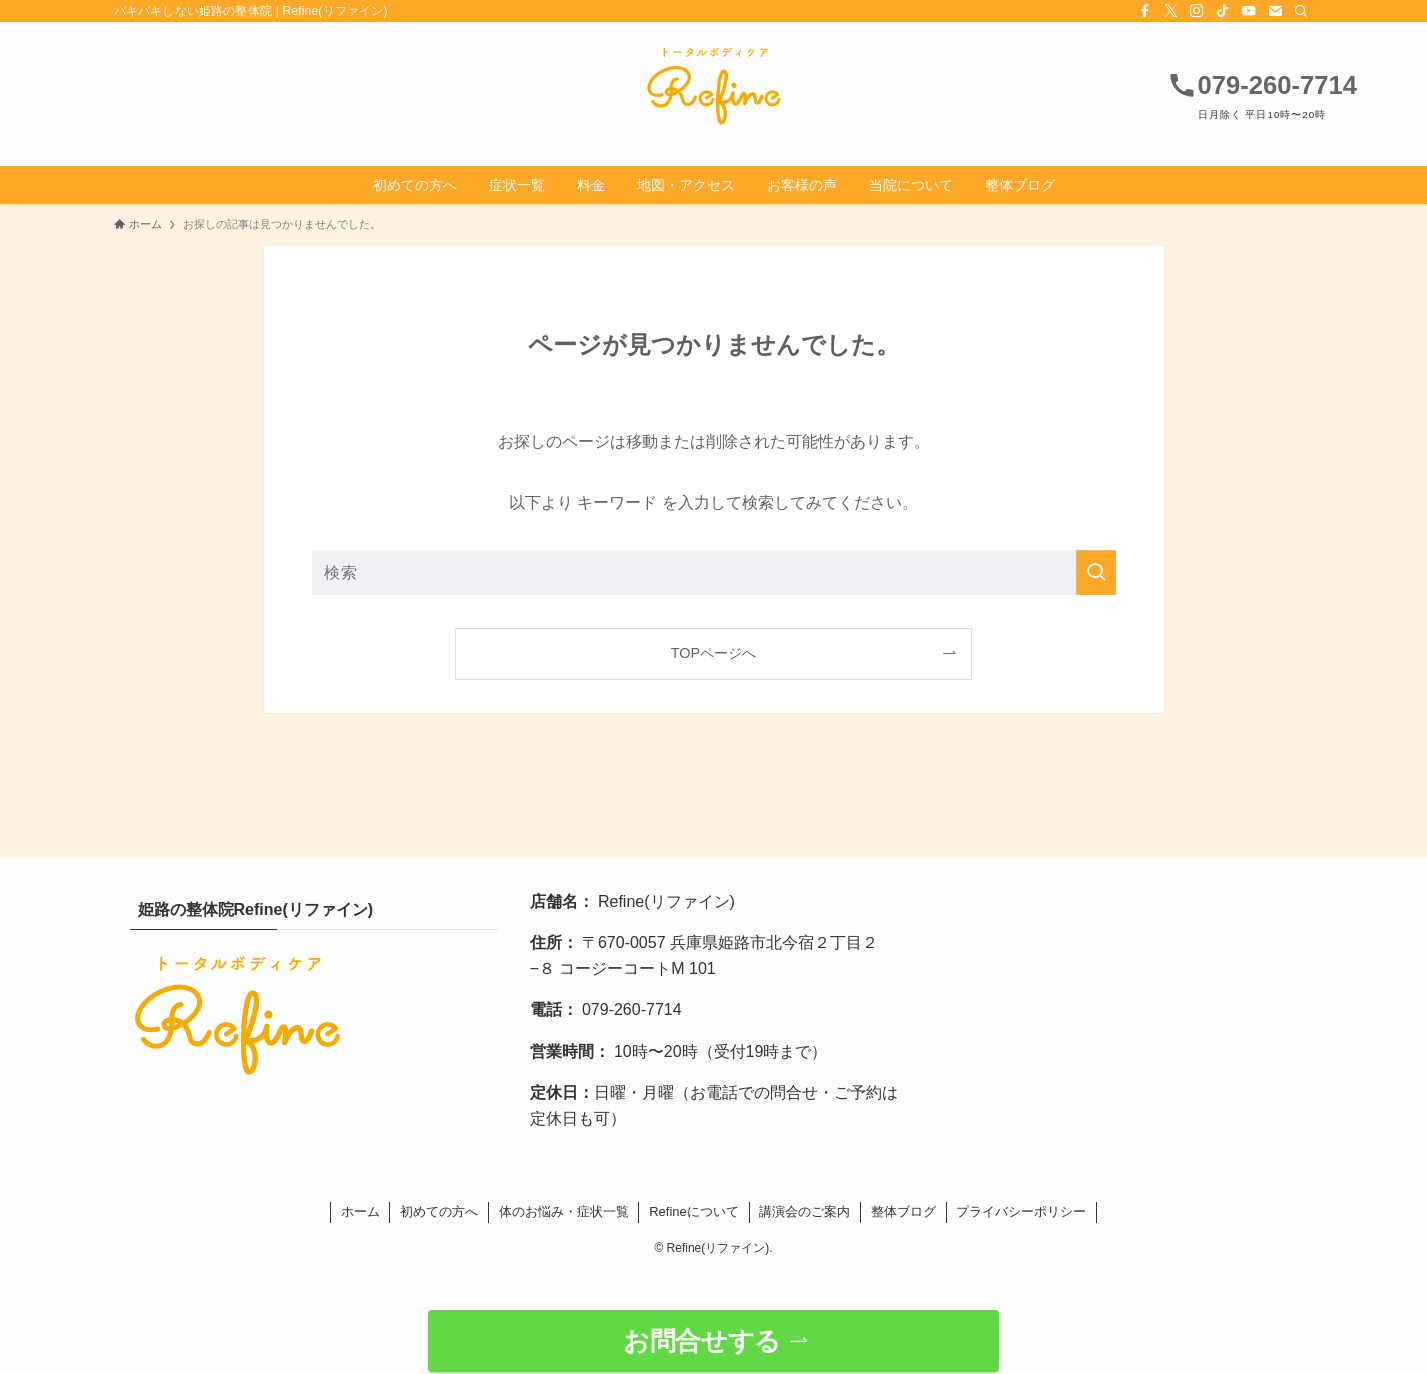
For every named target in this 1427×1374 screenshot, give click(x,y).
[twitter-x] (1171, 11)
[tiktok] (1223, 11)
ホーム (360, 1211)
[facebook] (1145, 11)
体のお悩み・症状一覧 (564, 1211)
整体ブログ (903, 1211)
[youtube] (1249, 11)
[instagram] (1197, 11)
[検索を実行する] (1096, 572)
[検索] (1301, 11)
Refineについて (694, 1211)
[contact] (1275, 11)
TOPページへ (713, 653)
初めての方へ (439, 1211)
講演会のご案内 (804, 1211)
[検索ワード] (714, 572)
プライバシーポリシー (1021, 1211)
